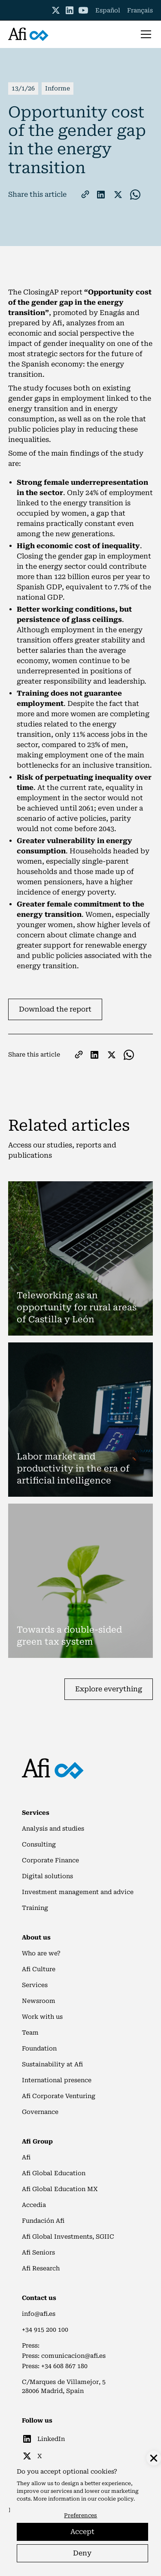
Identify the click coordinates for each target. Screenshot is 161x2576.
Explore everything (108, 1689)
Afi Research (41, 2268)
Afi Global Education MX (60, 2189)
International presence (56, 2080)
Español (107, 10)
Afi (26, 2157)
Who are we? (41, 1953)
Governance (40, 2111)
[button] (144, 34)
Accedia (34, 2204)
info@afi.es (38, 2313)
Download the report (55, 1009)
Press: (30, 2345)
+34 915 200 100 (45, 2329)
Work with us (42, 2016)
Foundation (39, 2048)
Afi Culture (38, 1969)
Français (140, 10)
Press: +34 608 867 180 (55, 2366)
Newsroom (38, 2000)
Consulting (39, 1844)
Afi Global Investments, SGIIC (68, 2236)
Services (35, 1985)
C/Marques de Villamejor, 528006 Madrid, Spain (64, 2386)
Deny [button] (82, 2553)
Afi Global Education (53, 2173)
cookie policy (116, 2499)
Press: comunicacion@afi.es (64, 2355)
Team (30, 2032)
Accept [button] (82, 2532)
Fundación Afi (43, 2220)
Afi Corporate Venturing (58, 2096)
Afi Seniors (38, 2252)
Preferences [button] (80, 2515)
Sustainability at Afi (52, 2064)
